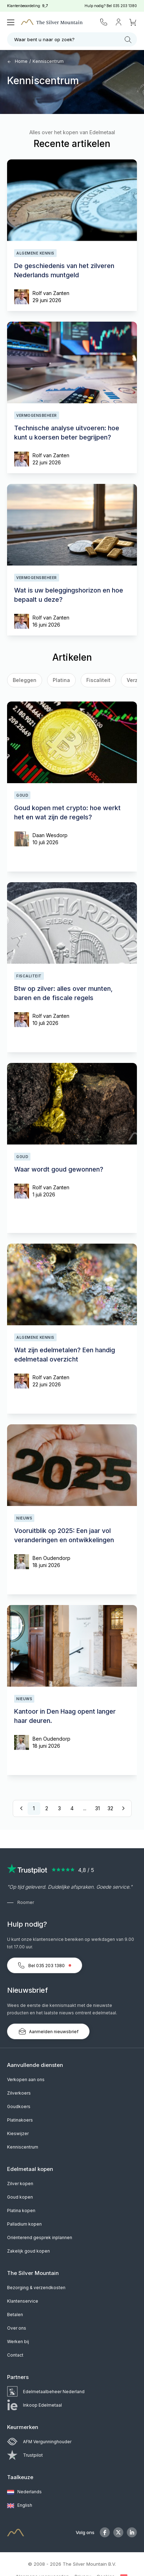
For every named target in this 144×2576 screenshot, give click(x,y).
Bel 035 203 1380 (44, 1965)
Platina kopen (21, 2210)
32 (110, 1808)
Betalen (15, 2314)
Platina (61, 680)
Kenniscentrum (48, 61)
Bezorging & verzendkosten (36, 2287)
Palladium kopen (24, 2224)
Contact (15, 2355)
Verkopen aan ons (26, 2079)
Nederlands (24, 2492)
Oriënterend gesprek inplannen (39, 2237)
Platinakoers (20, 2120)
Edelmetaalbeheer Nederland (46, 2391)
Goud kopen (20, 2197)
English (19, 2505)
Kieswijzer (18, 2133)
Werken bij (18, 2341)
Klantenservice (22, 2301)
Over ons (16, 2328)
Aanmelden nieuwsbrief (48, 2031)
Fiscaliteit (98, 680)
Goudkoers (18, 2106)
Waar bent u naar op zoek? (73, 39)
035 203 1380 (125, 6)
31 (97, 1808)
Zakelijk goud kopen (28, 2251)
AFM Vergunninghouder (39, 2441)
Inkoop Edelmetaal (34, 2405)
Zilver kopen (20, 2183)
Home (17, 61)
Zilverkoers (19, 2093)
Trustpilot (25, 2455)
